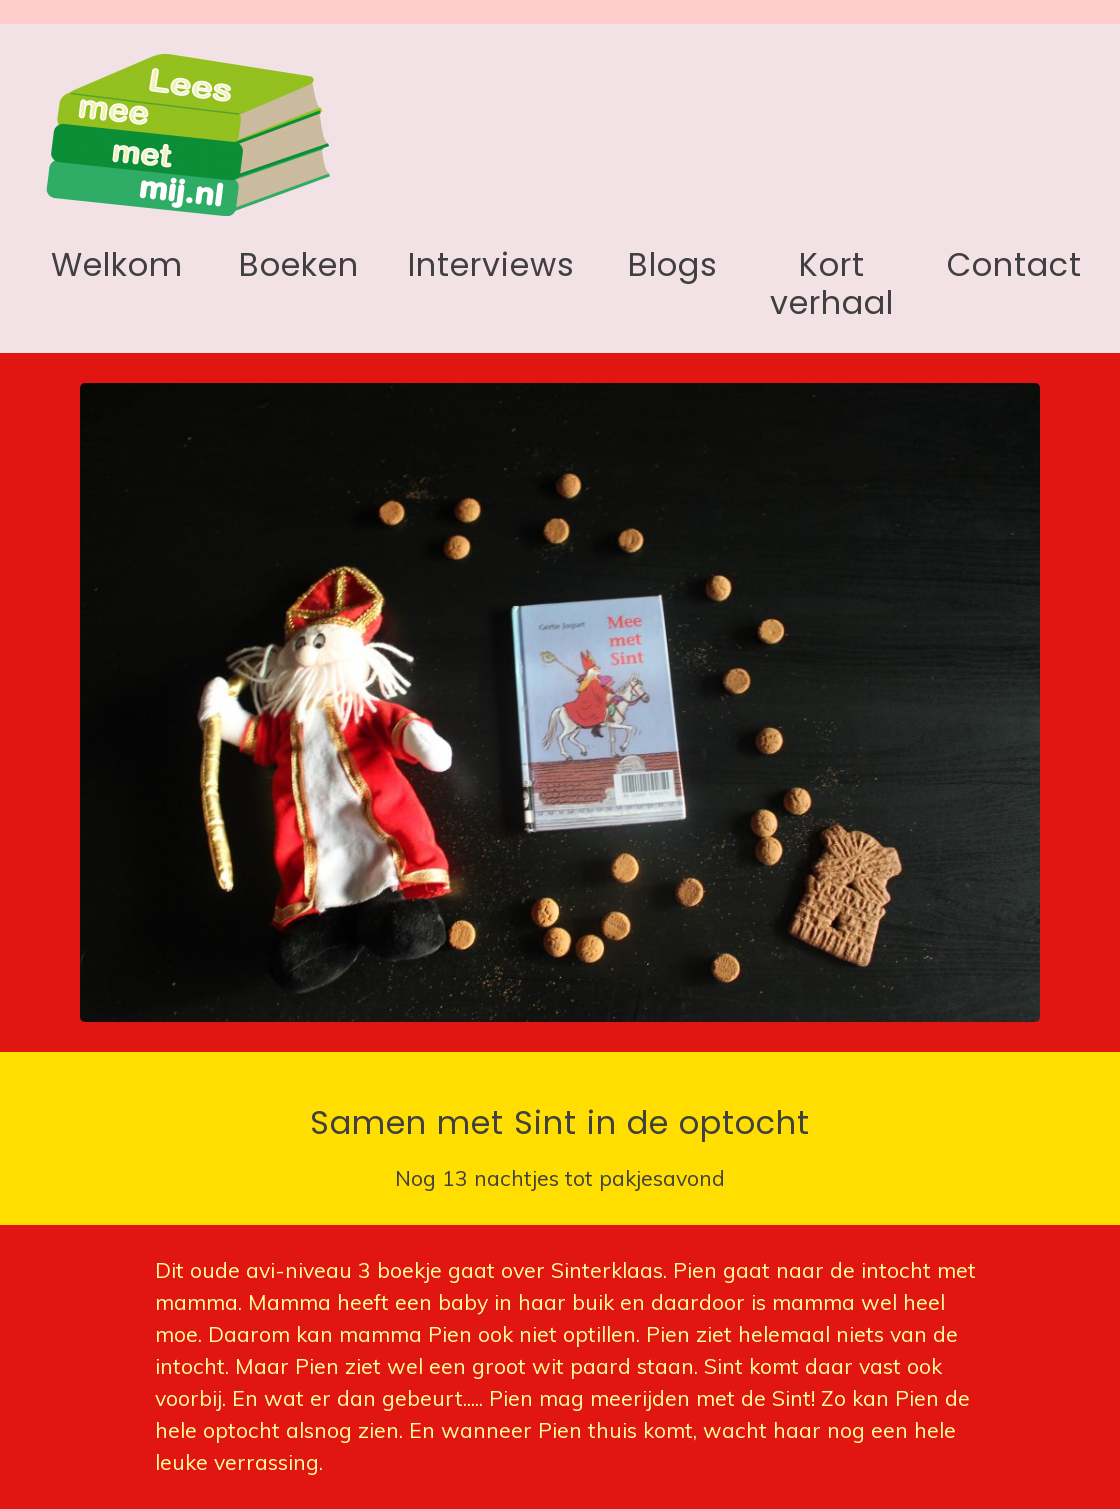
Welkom (117, 264)
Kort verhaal (832, 283)
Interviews (491, 264)
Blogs (673, 264)
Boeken (299, 264)
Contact (1014, 264)
